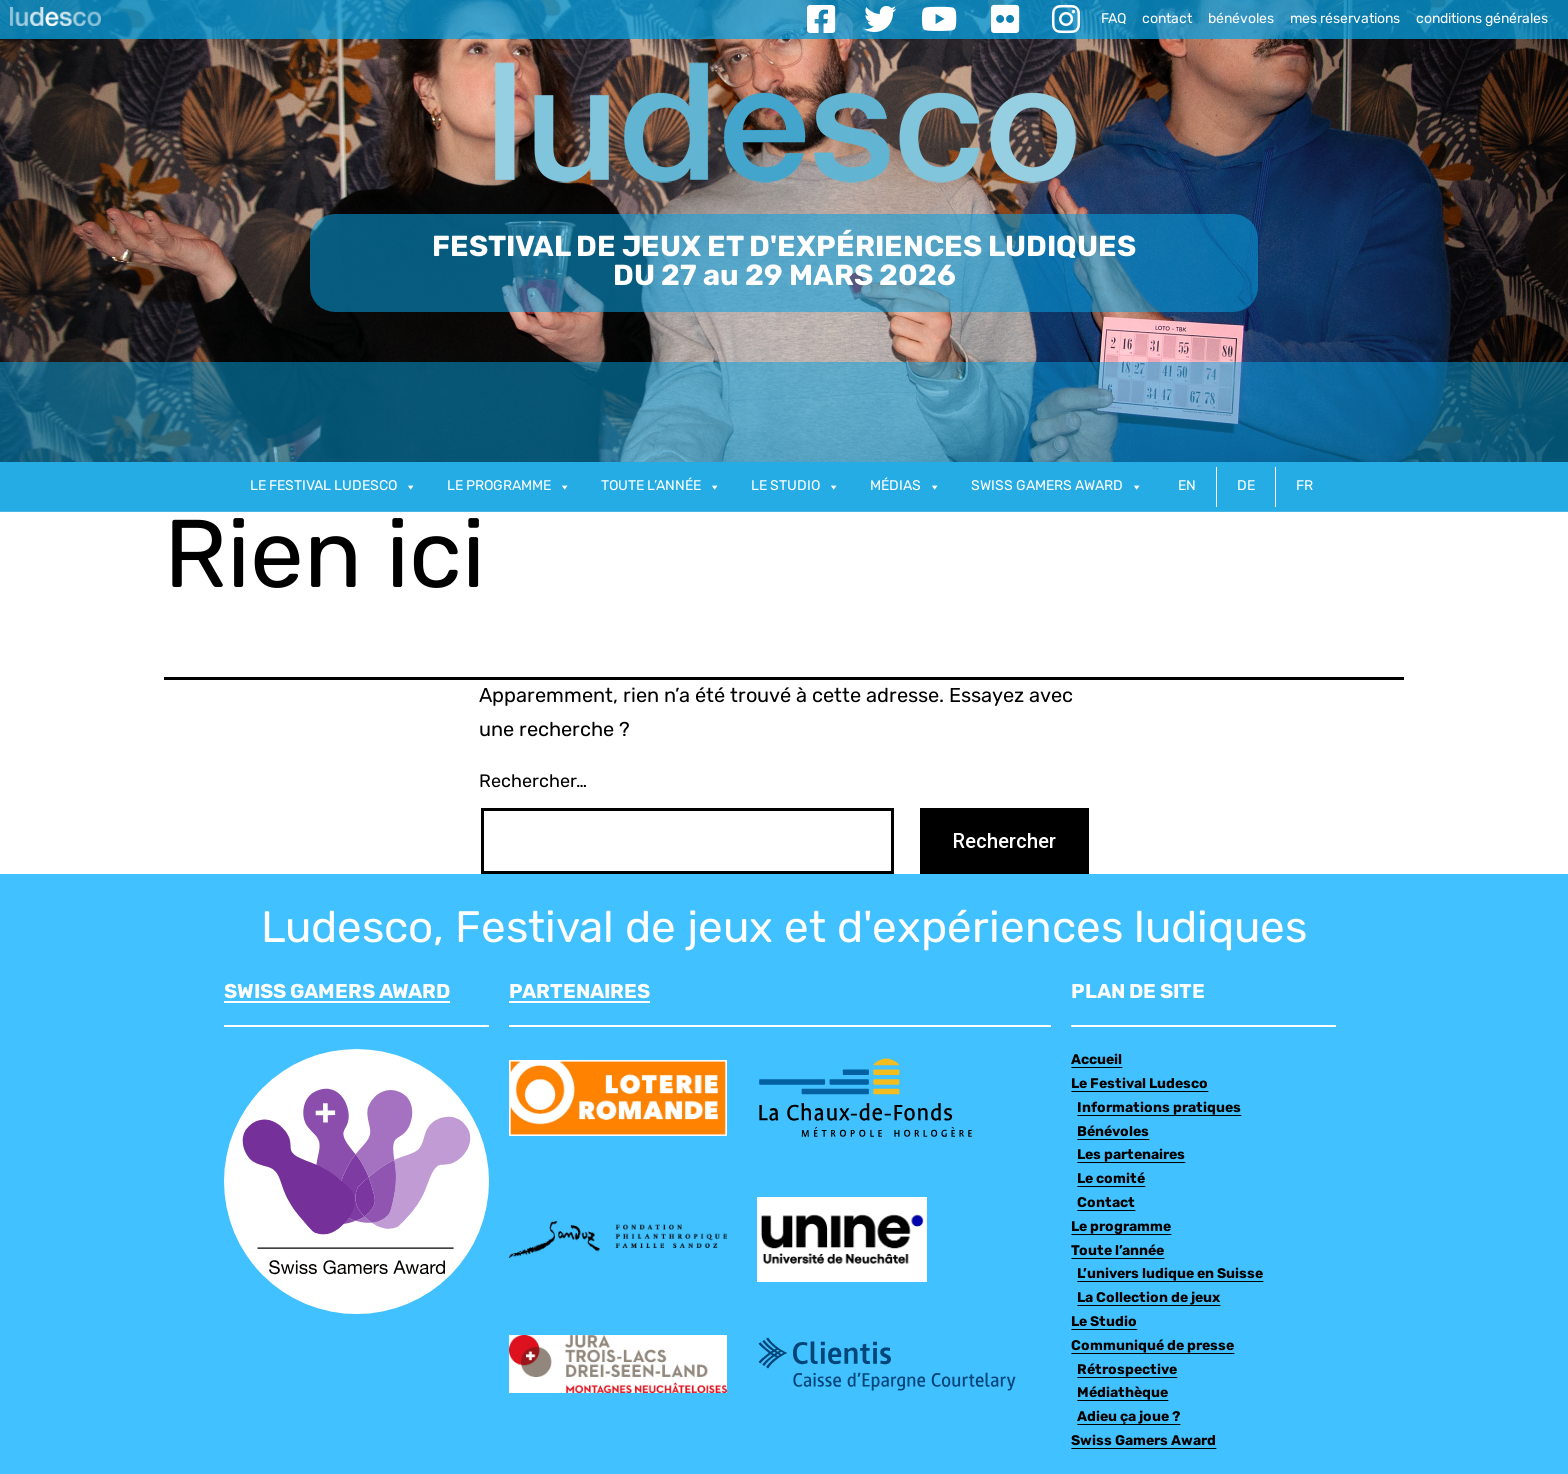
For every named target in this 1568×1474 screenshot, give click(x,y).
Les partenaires (1131, 1155)
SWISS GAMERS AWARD (337, 993)
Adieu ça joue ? (1128, 1417)
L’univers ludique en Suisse (1170, 1274)
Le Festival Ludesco (333, 487)
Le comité (1111, 1179)
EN (1187, 486)
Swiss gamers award (1057, 487)
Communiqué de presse (1152, 1346)
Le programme (509, 487)
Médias (905, 487)
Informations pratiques (1159, 1108)
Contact (1106, 1203)
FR (1304, 486)
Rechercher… (533, 782)
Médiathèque (1122, 1393)
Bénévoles (1113, 1132)
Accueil (1096, 1060)
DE (1246, 486)
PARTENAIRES (579, 993)
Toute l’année (661, 487)
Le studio (795, 487)
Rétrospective (1127, 1370)
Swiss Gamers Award (1143, 1441)
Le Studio (1104, 1322)
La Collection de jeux (1148, 1298)
